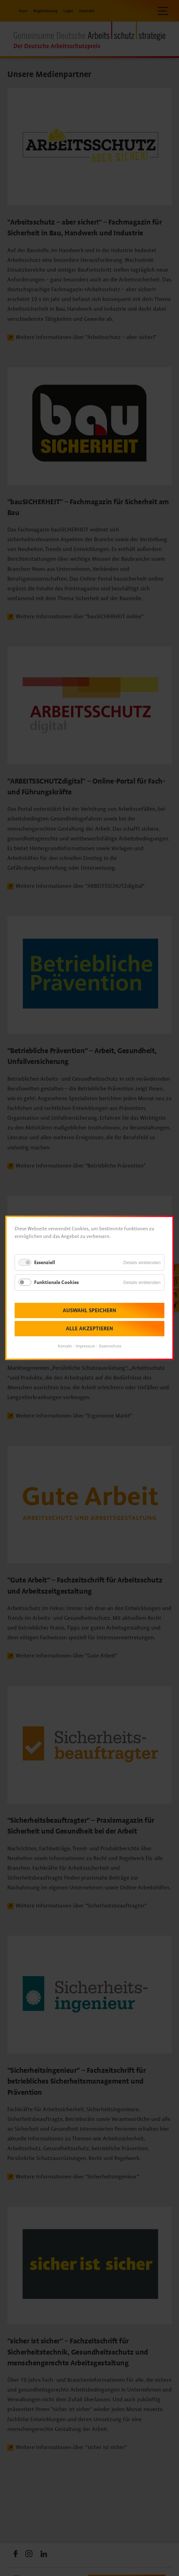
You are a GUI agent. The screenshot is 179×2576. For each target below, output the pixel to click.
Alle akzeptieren (89, 1328)
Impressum (85, 1346)
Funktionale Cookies (56, 1282)
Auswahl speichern (89, 1310)
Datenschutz (110, 1346)
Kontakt (65, 1346)
